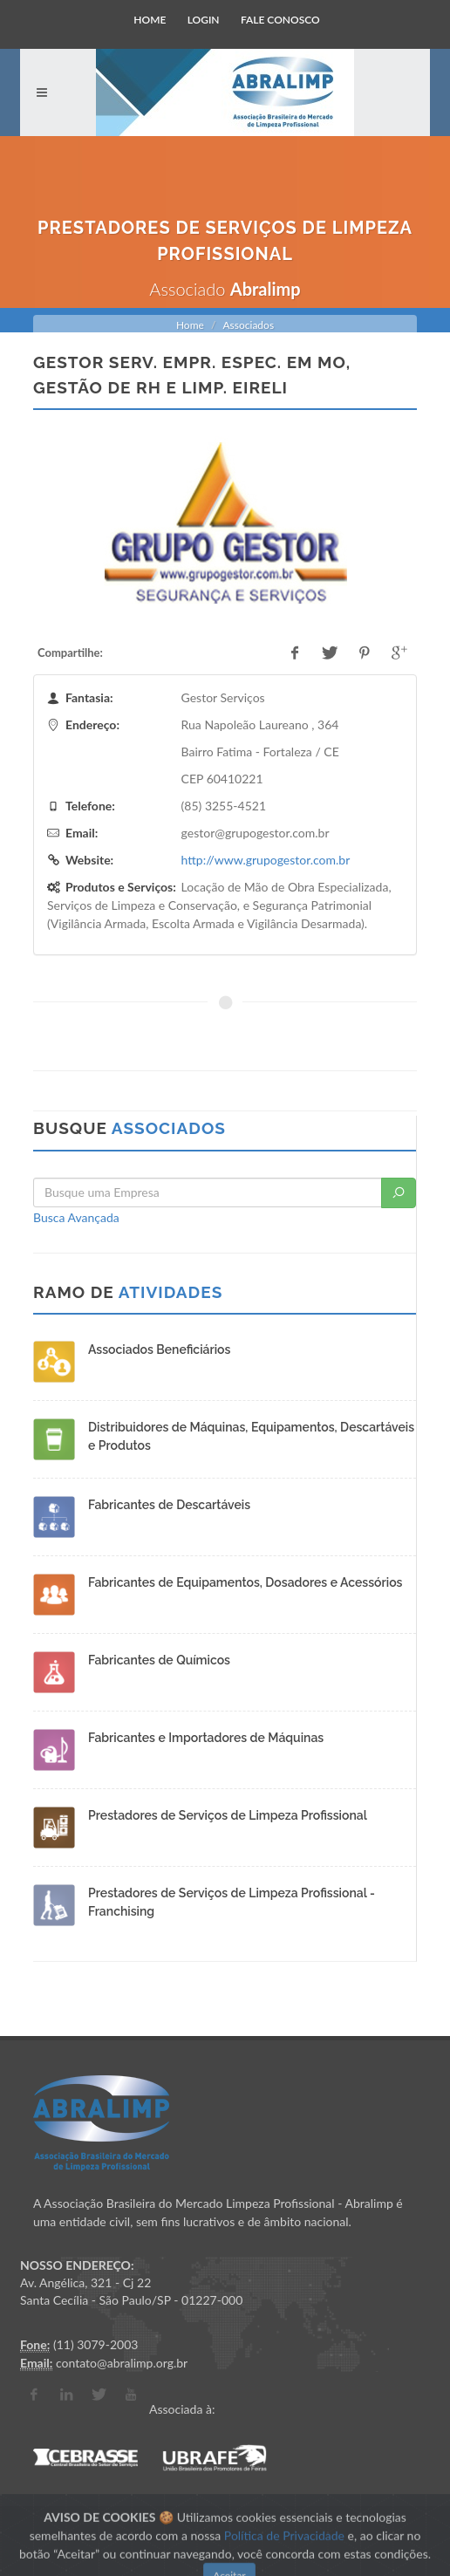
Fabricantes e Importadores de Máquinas (206, 1738)
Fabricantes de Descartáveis (169, 1505)
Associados (248, 324)
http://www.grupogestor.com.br (266, 859)
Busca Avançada (76, 1217)
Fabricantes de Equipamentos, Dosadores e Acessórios (245, 1582)
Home (149, 19)
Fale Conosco (280, 19)
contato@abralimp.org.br (122, 2362)
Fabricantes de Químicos (159, 1660)
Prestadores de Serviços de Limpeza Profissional (227, 1815)
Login (204, 19)
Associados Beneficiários (159, 1349)
